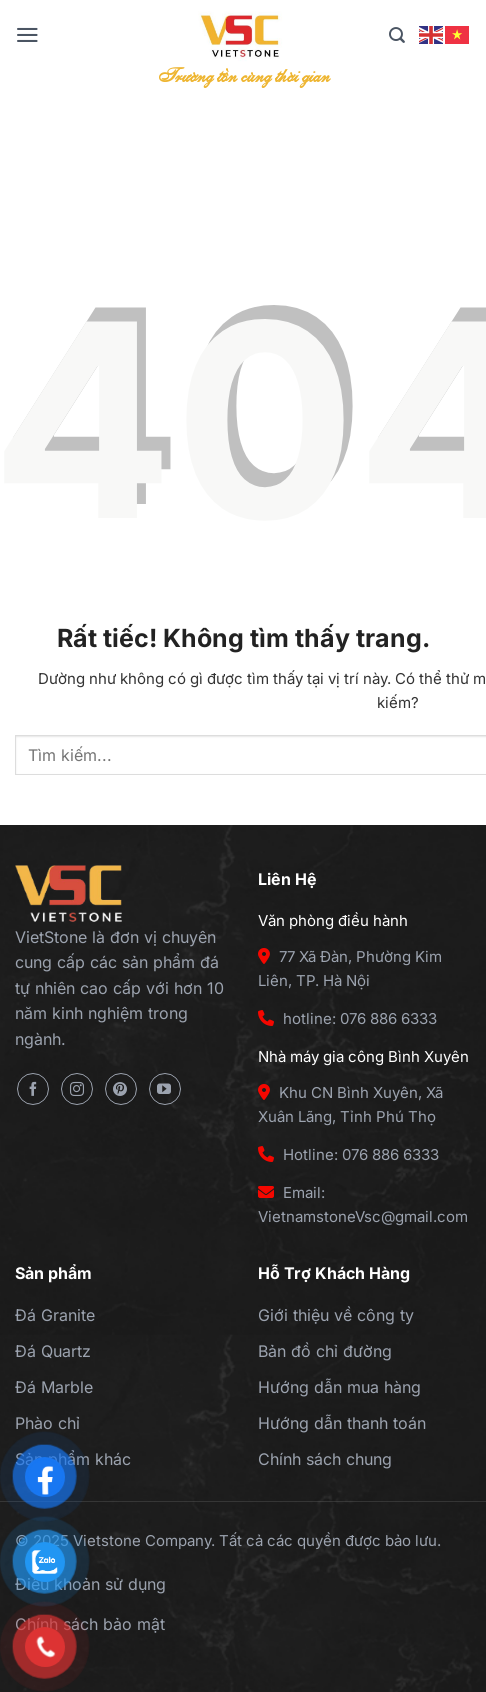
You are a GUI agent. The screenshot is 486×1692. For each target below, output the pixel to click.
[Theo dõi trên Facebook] (33, 1089)
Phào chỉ (47, 1423)
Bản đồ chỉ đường (325, 1351)
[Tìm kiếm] (397, 35)
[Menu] (27, 35)
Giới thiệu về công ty (336, 1315)
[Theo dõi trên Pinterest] (121, 1089)
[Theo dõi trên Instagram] (77, 1089)
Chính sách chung (325, 1459)
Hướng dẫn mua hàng (339, 1387)
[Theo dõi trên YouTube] (165, 1089)
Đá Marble (54, 1387)
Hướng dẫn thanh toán (342, 1423)
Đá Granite (55, 1315)
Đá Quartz (53, 1351)
